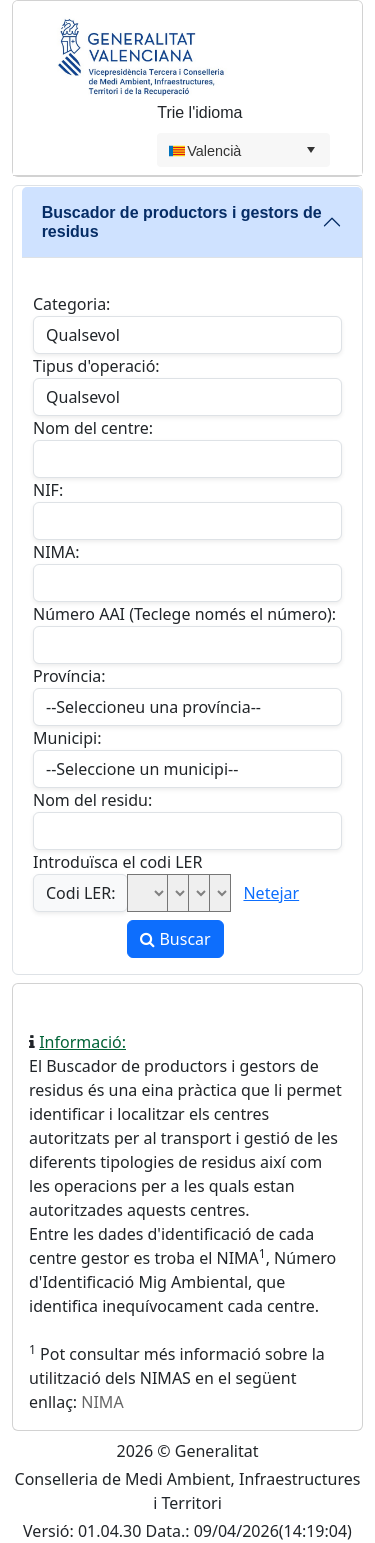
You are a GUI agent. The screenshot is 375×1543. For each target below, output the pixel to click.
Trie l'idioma (199, 112)
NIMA (102, 1402)
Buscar (175, 939)
